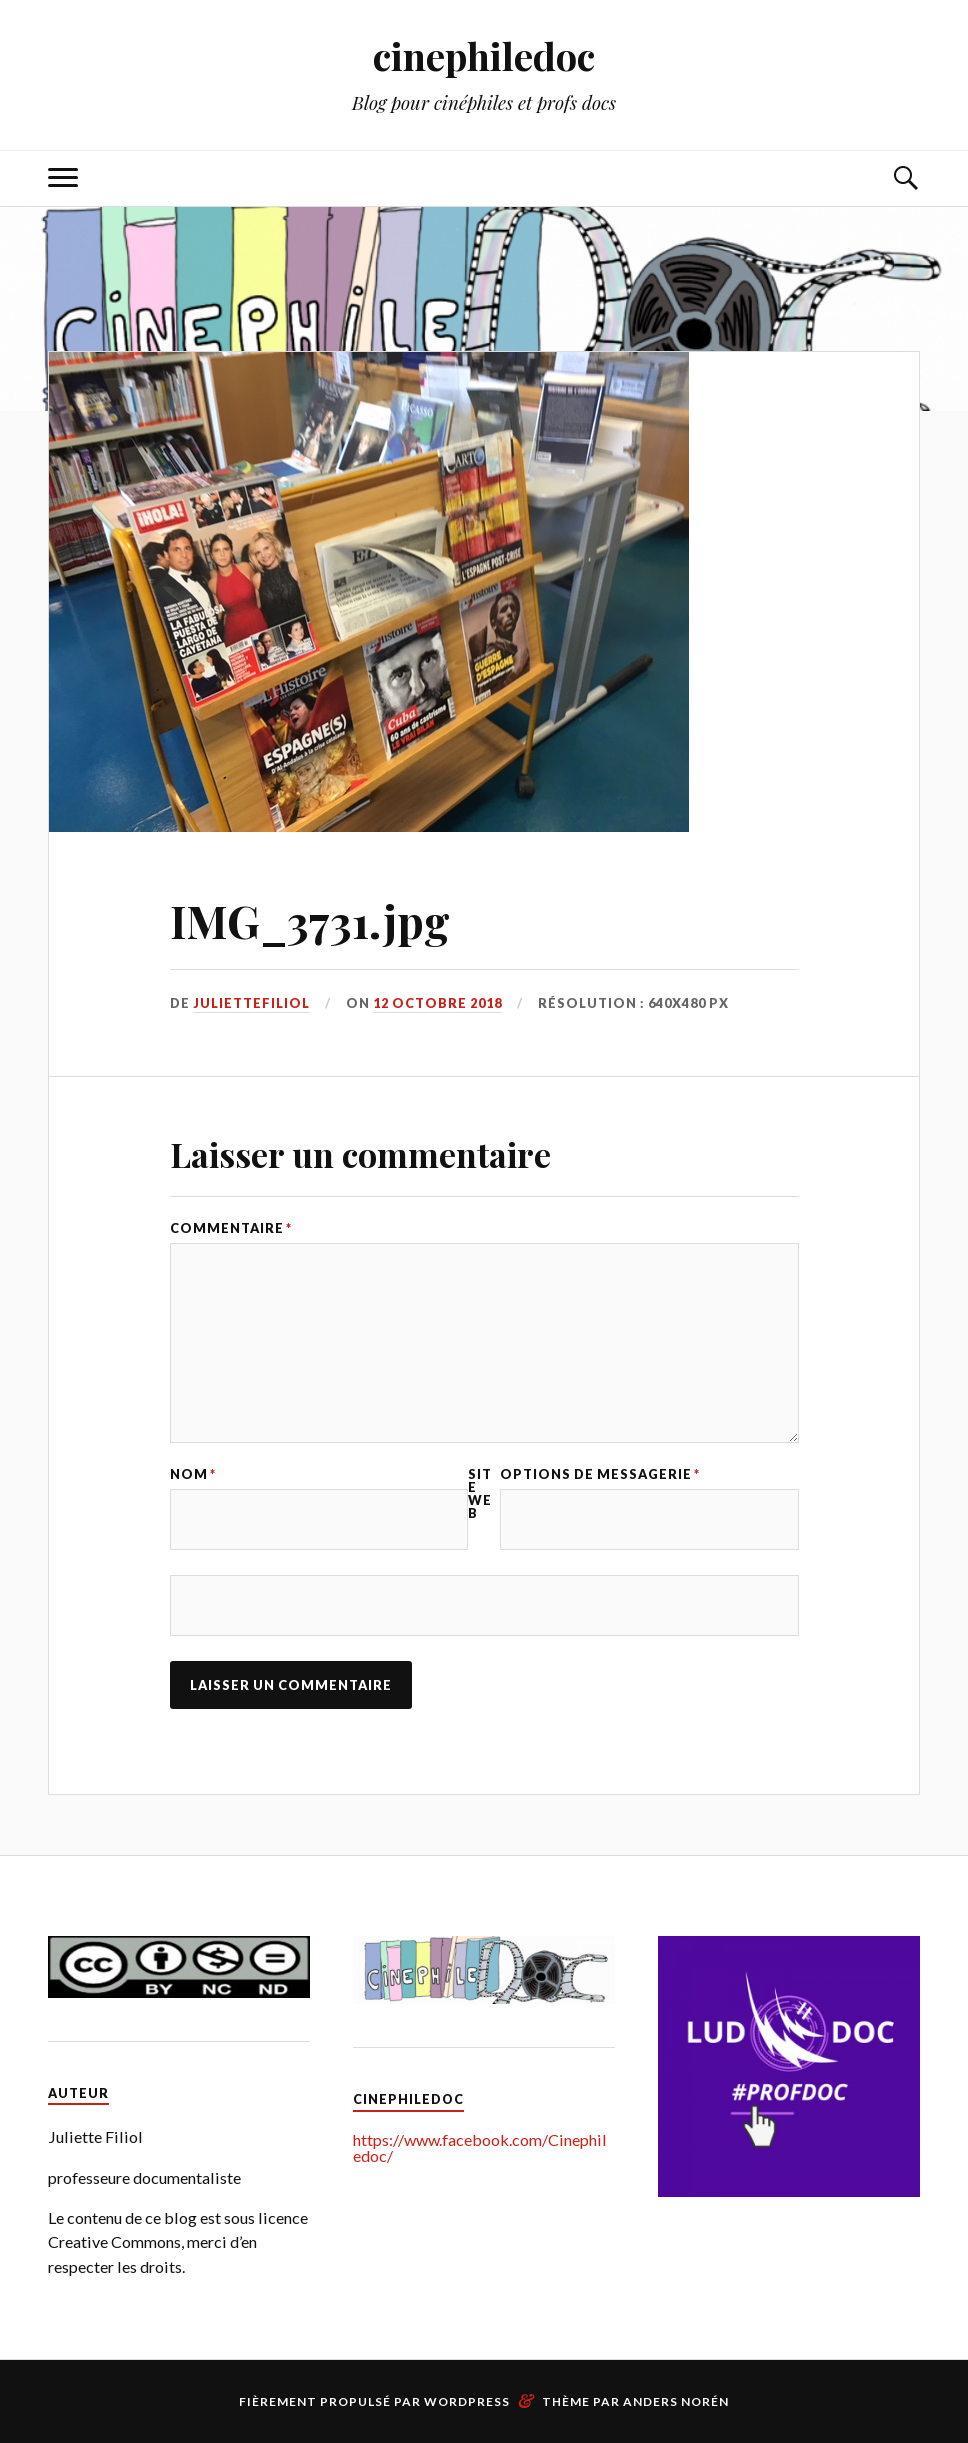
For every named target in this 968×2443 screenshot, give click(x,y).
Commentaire (231, 1228)
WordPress (467, 2401)
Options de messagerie (600, 1474)
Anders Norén (676, 2401)
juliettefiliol (251, 1003)
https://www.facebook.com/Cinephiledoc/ (480, 2147)
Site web (480, 1493)
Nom (193, 1474)
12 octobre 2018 (437, 1003)
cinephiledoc (484, 55)
